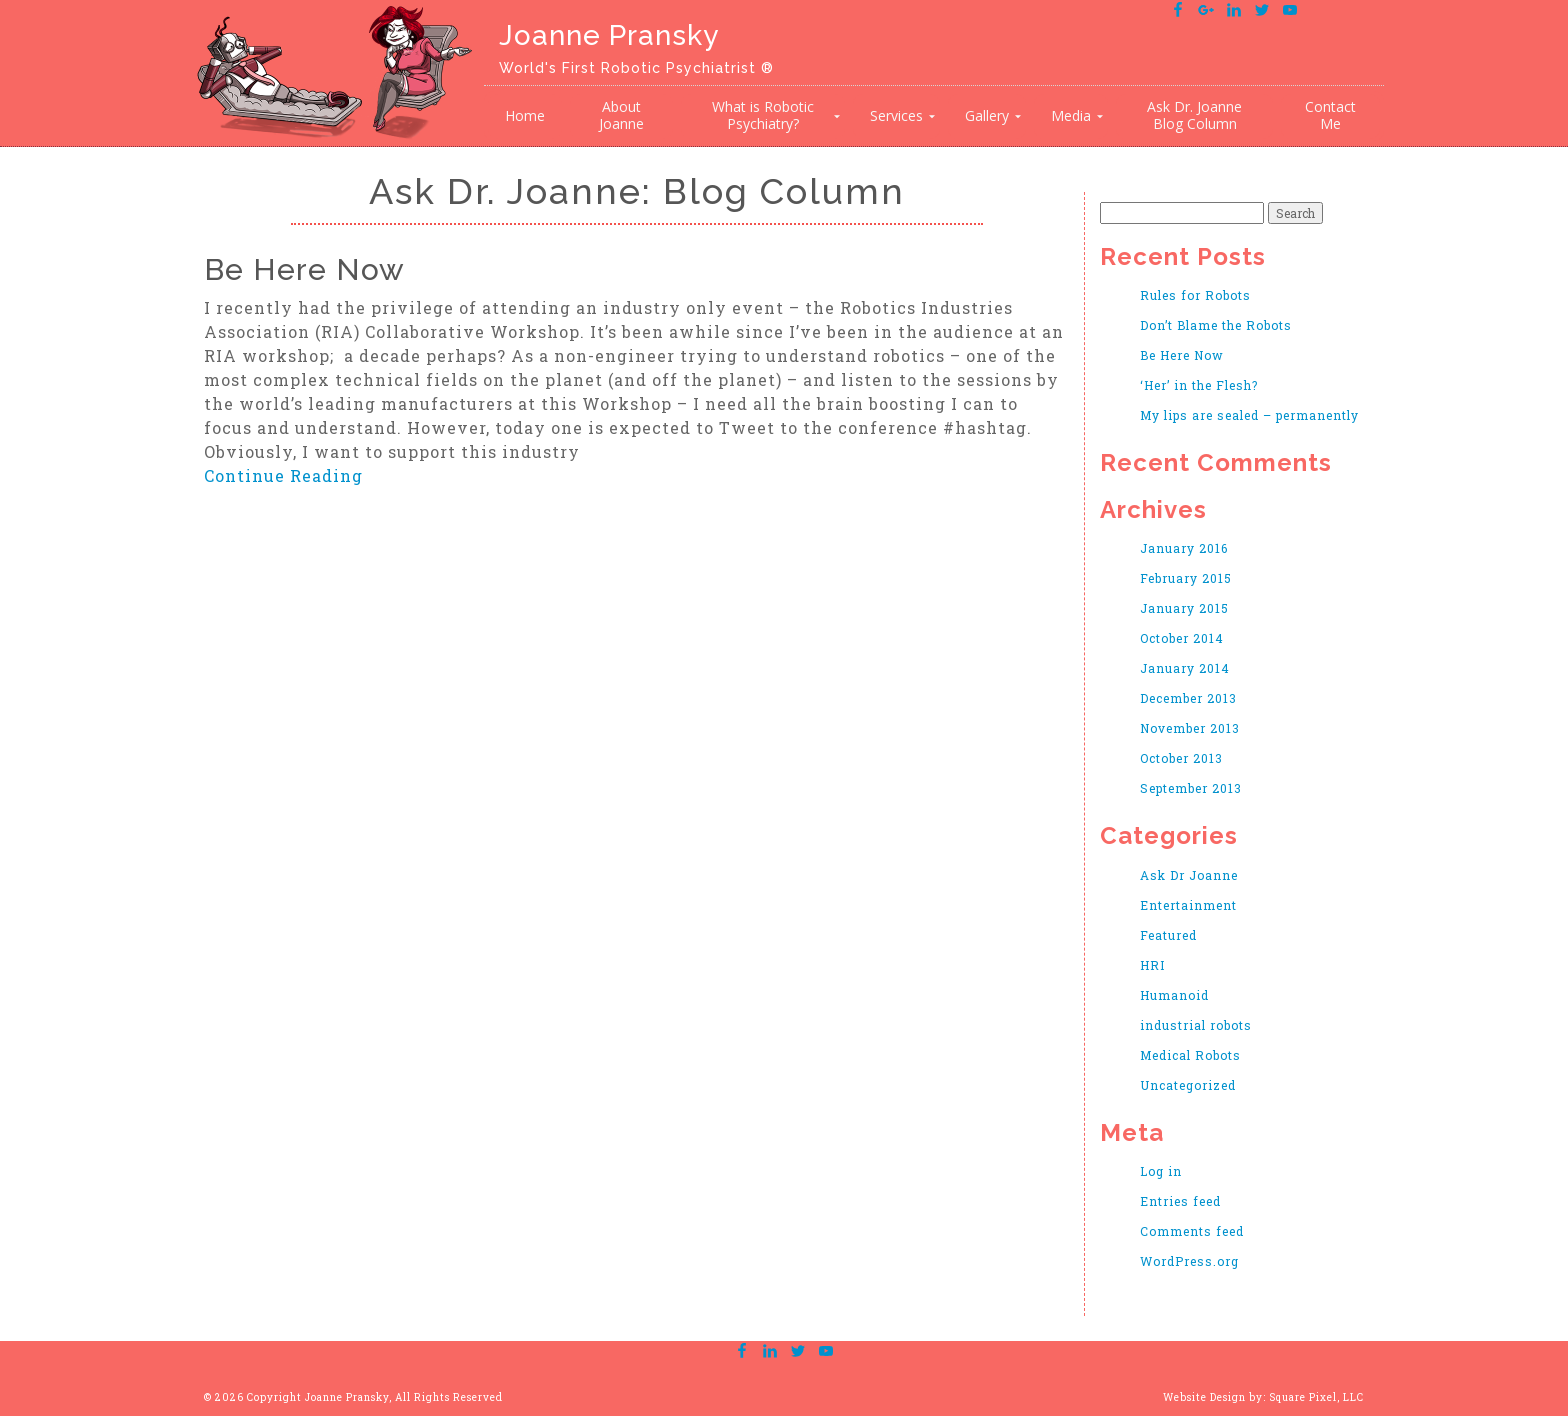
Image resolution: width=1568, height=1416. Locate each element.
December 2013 (1188, 698)
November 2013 (1190, 728)
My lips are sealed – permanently (1249, 415)
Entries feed (1180, 1201)
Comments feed (1192, 1231)
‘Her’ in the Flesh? (1199, 385)
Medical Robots (1190, 1055)
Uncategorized (1188, 1085)
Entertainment (1188, 905)
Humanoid (1174, 995)
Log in (1161, 1171)
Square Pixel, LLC (1316, 1397)
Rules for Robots (1195, 295)
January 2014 (1185, 668)
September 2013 (1191, 788)
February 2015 (1186, 578)
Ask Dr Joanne (1189, 875)
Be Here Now (304, 269)
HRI (1152, 965)
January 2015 (1184, 608)
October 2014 (1182, 638)
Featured (1168, 935)
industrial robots (1196, 1025)
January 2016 (1184, 548)
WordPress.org (1189, 1261)
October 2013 (1181, 758)
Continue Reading (283, 475)
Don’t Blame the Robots (1216, 325)
